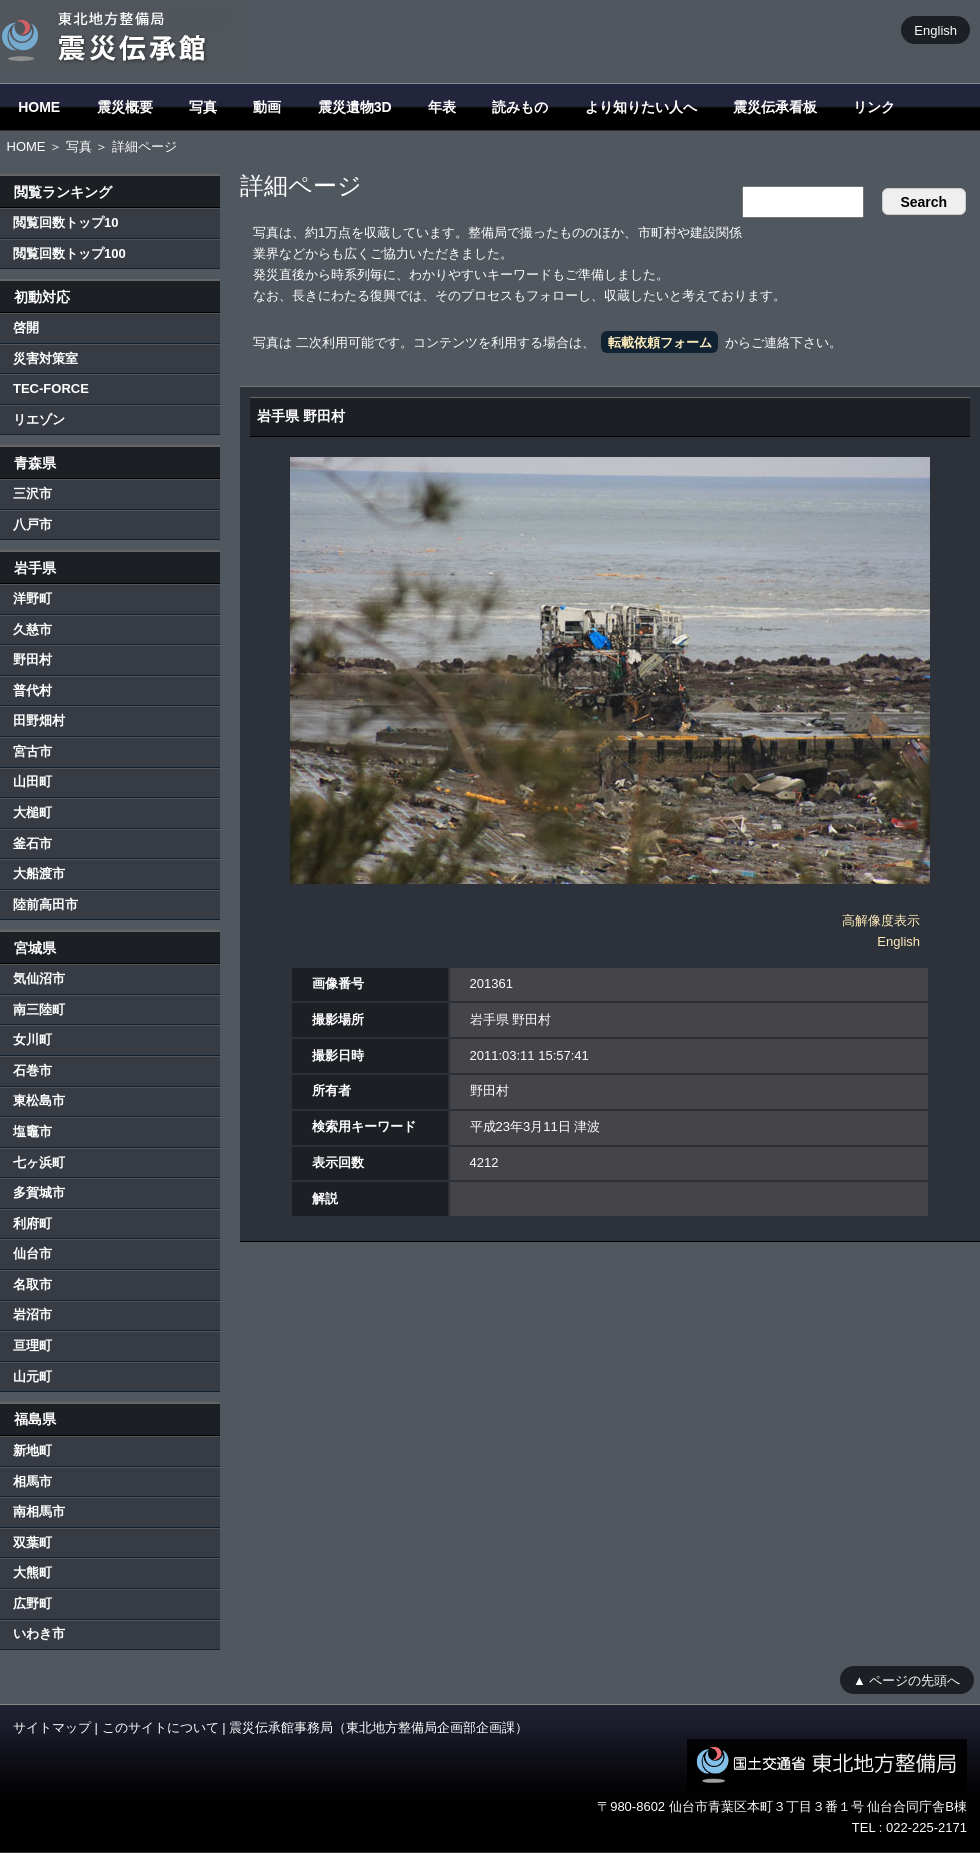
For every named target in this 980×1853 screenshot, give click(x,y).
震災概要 (125, 107)
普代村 (32, 690)
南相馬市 (39, 1511)
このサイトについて (160, 1727)
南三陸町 (39, 1009)
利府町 (32, 1223)
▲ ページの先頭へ (906, 1679)
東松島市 (39, 1100)
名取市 (32, 1284)
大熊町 (32, 1572)
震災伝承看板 (775, 107)
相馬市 (32, 1481)
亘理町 (32, 1345)
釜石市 (32, 843)
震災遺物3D (355, 107)
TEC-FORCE (51, 388)
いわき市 (39, 1633)
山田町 (32, 781)
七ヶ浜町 (39, 1162)
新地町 (32, 1450)
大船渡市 (39, 873)
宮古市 (32, 751)
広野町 (32, 1603)
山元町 (32, 1376)
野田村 (32, 659)
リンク (874, 107)
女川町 (32, 1039)
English (935, 29)
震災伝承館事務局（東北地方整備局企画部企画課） (378, 1727)
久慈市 (32, 629)
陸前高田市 (45, 904)
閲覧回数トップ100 (69, 253)
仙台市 (32, 1253)
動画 (267, 107)
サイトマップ (52, 1727)
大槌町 (32, 812)
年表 (442, 107)
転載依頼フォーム (660, 342)
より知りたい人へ (641, 107)
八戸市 (32, 524)
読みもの (520, 107)
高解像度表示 (881, 920)
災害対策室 (45, 358)
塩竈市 (32, 1131)
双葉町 (32, 1542)
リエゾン (39, 419)
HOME (39, 107)
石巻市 (32, 1070)
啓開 (26, 327)
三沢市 (32, 493)
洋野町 (32, 598)
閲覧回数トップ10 (65, 222)
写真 (203, 107)
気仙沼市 (39, 978)
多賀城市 (39, 1192)
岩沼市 (32, 1314)
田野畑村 (39, 720)
